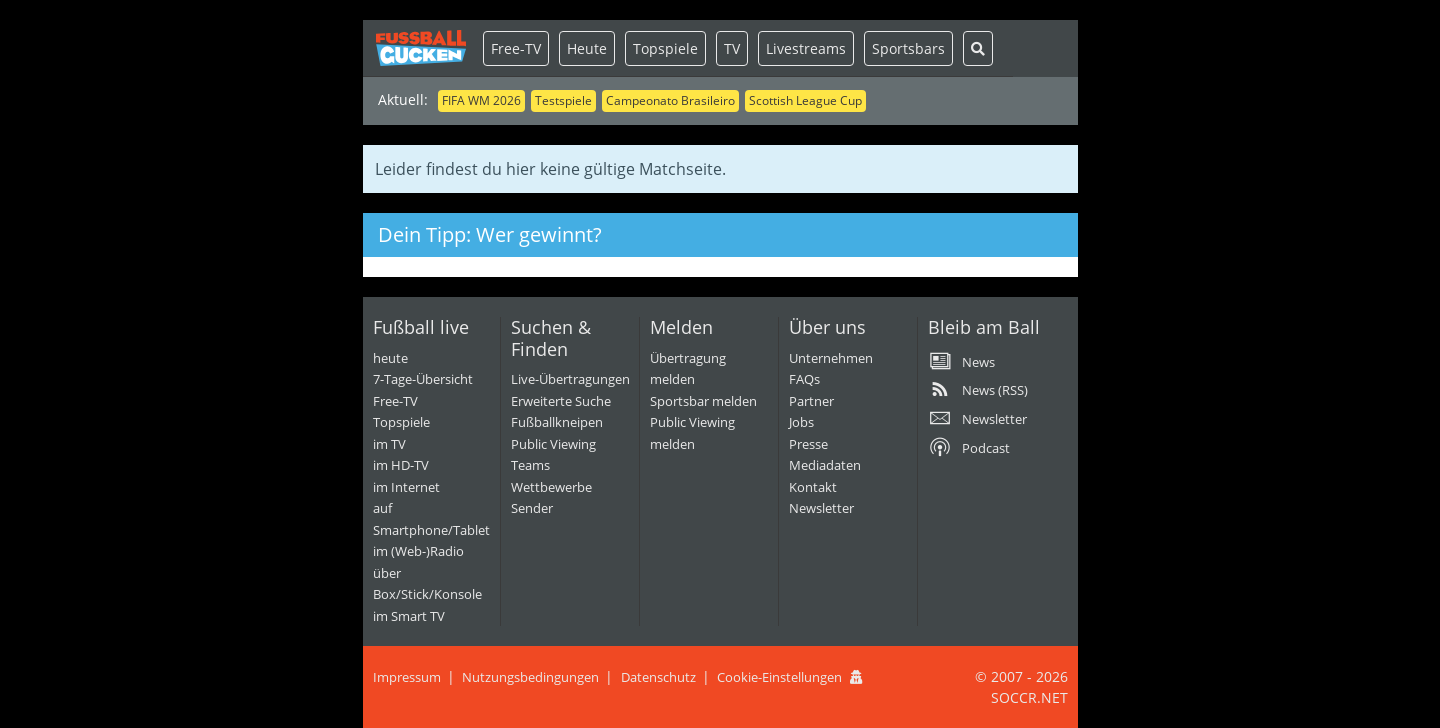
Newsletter (821, 508)
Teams (530, 465)
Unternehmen (831, 358)
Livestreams (806, 48)
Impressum (407, 677)
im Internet (406, 487)
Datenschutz (658, 677)
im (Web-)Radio (418, 551)
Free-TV (516, 48)
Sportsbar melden (703, 401)
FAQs (804, 379)
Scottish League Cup (805, 100)
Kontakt (813, 487)
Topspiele (665, 48)
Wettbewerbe (551, 487)
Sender (532, 508)
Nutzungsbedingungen (530, 677)
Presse (808, 444)
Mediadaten (825, 465)
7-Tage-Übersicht (423, 379)
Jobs (801, 422)
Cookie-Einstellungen (779, 677)
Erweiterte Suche (561, 401)
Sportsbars (908, 48)
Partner (811, 401)
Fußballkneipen (557, 422)
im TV (389, 444)
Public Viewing (553, 444)
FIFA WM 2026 (481, 100)
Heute (587, 48)
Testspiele (563, 100)
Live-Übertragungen (570, 379)
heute (390, 358)
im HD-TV (401, 465)
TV (732, 48)
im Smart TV (409, 616)
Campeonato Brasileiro (670, 100)
